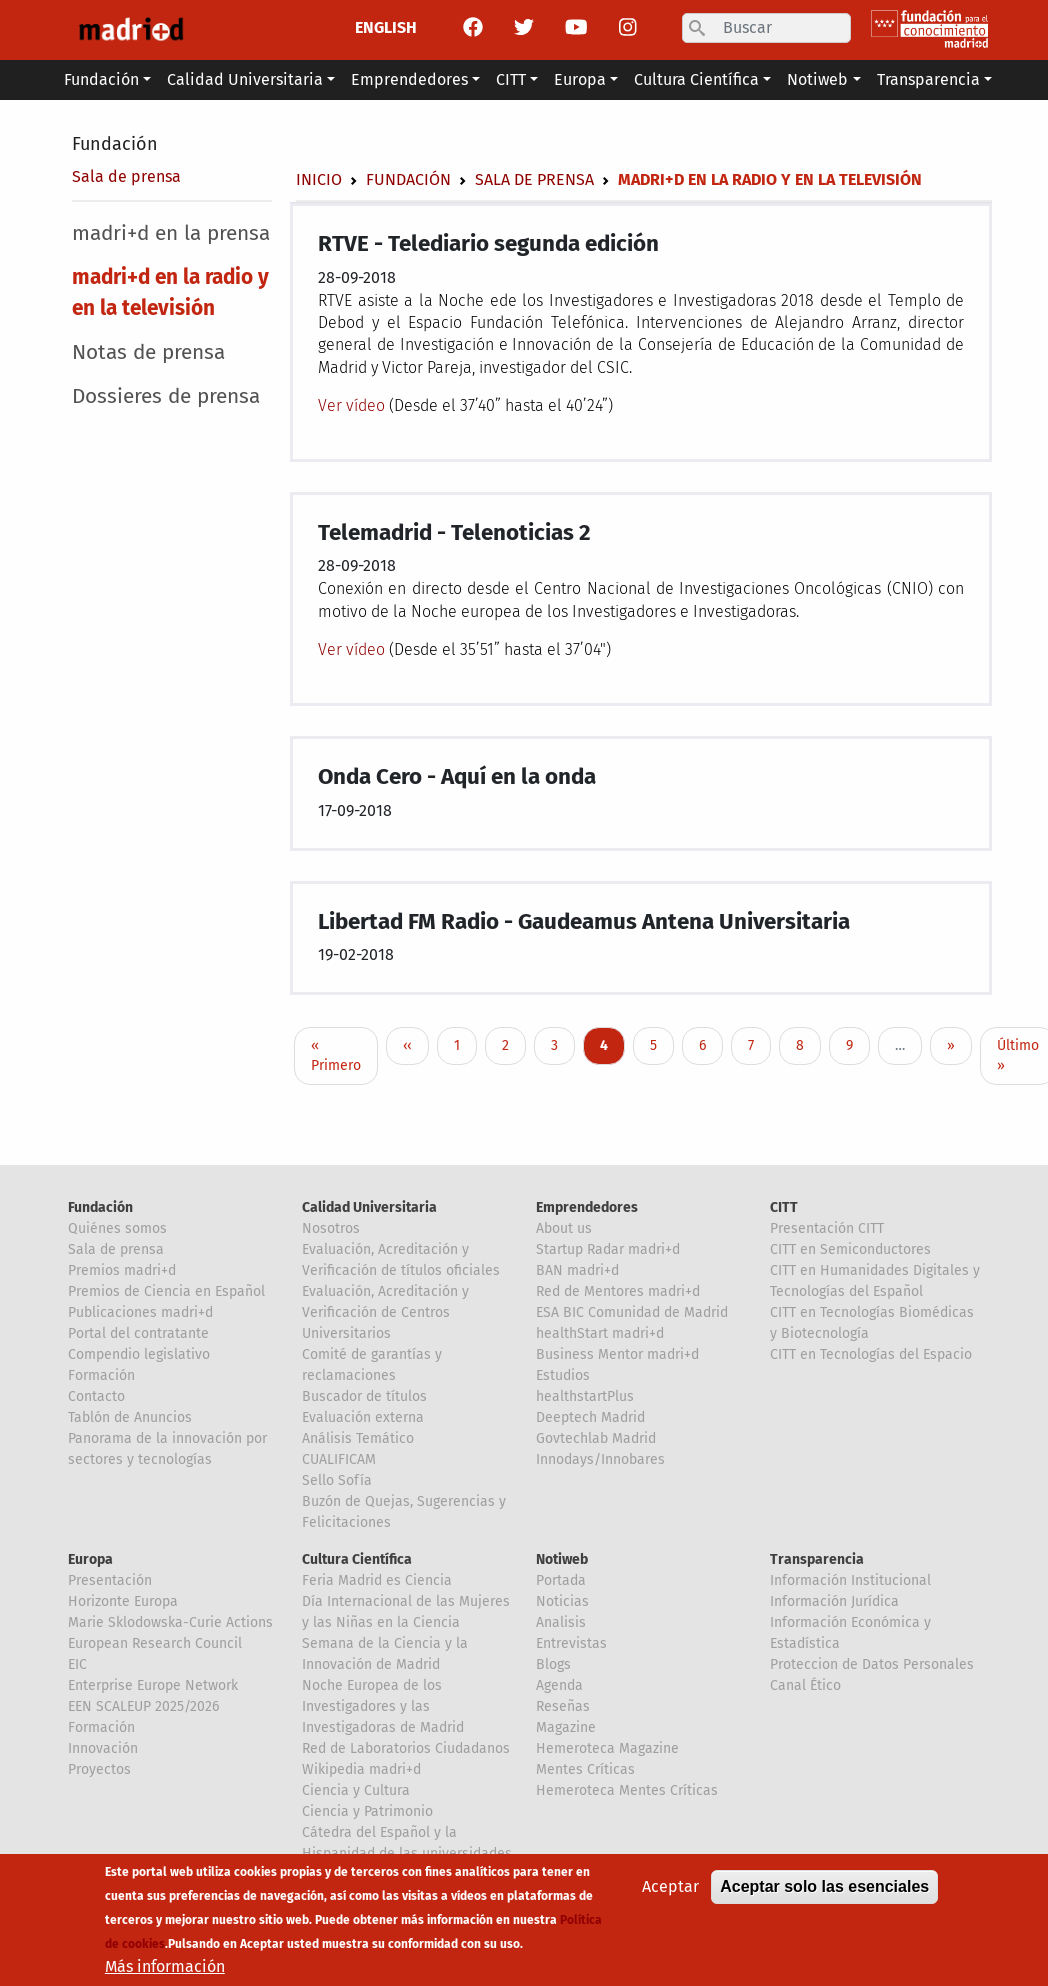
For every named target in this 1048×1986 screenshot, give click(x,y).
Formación (101, 1375)
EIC (77, 1664)
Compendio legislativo (139, 1354)
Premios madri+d (122, 1270)
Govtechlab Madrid (596, 1438)
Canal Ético (805, 1685)
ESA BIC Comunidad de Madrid (632, 1312)
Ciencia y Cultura (356, 1790)
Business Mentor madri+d (617, 1354)
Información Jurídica (834, 1601)
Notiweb (562, 1559)
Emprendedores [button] (409, 79)
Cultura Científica (357, 1559)
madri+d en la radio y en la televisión (170, 293)
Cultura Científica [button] (696, 79)
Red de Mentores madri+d (618, 1291)
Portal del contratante (138, 1333)
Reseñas (563, 1706)
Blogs (553, 1664)
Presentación (110, 1580)
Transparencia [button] (928, 79)
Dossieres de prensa (166, 396)
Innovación (103, 1748)
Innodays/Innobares (600, 1459)
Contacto (96, 1396)
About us (564, 1228)
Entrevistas (571, 1643)
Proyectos (99, 1769)
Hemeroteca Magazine (607, 1748)
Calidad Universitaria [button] (245, 79)
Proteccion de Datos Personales (872, 1664)
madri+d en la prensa (171, 233)
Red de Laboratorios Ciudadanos (406, 1748)
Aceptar (670, 1887)
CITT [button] (511, 79)
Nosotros (331, 1228)
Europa (90, 1559)
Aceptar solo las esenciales (824, 1887)
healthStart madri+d (600, 1333)
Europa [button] (580, 79)
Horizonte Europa (123, 1601)
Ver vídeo (353, 405)
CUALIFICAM (339, 1459)
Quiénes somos (117, 1228)
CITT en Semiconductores (850, 1249)
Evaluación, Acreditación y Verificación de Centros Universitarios (385, 1312)
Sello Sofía (337, 1480)
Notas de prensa (148, 352)
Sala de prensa (126, 176)
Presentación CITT (827, 1228)
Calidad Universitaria (369, 1207)
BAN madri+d (577, 1270)
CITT (784, 1207)
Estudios (563, 1375)
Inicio (319, 179)
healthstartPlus (585, 1396)
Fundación (115, 144)
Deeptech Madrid (590, 1417)
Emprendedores (587, 1207)
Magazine (566, 1727)
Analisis (561, 1622)
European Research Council (155, 1643)
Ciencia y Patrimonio (367, 1811)
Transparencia (817, 1559)
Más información (165, 1967)
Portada (561, 1580)
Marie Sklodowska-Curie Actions (170, 1622)
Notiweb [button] (817, 79)
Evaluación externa (363, 1417)
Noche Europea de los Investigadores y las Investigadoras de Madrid (383, 1706)
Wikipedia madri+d (361, 1769)
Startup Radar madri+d (608, 1249)
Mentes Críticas (585, 1769)
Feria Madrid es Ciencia (377, 1580)
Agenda (559, 1685)
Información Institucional (850, 1580)
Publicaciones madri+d (140, 1312)
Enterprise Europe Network (153, 1685)
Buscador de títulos (364, 1396)
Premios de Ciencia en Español (166, 1291)
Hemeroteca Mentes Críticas (627, 1790)
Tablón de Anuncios (130, 1417)
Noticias (562, 1601)
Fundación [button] (101, 79)
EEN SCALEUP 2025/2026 (143, 1706)
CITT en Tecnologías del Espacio (871, 1354)
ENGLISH (386, 27)
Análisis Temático (358, 1438)
